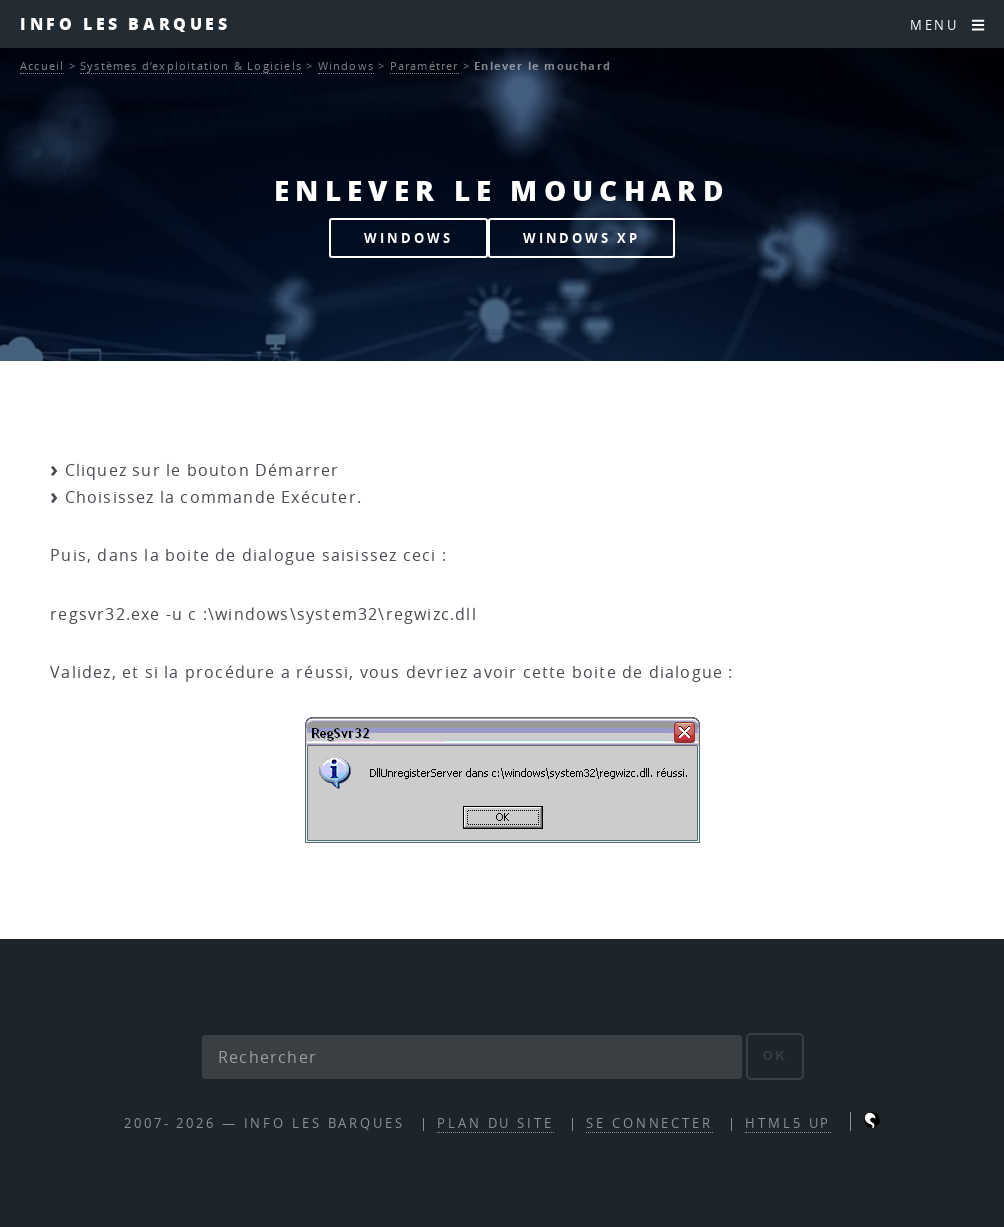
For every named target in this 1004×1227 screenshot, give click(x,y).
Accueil (42, 65)
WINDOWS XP (581, 238)
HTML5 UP (788, 1123)
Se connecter (649, 1123)
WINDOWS (408, 238)
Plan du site (495, 1123)
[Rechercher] (472, 1057)
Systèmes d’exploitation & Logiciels (191, 65)
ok (775, 1055)
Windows (346, 65)
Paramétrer (424, 65)
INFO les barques (125, 23)
